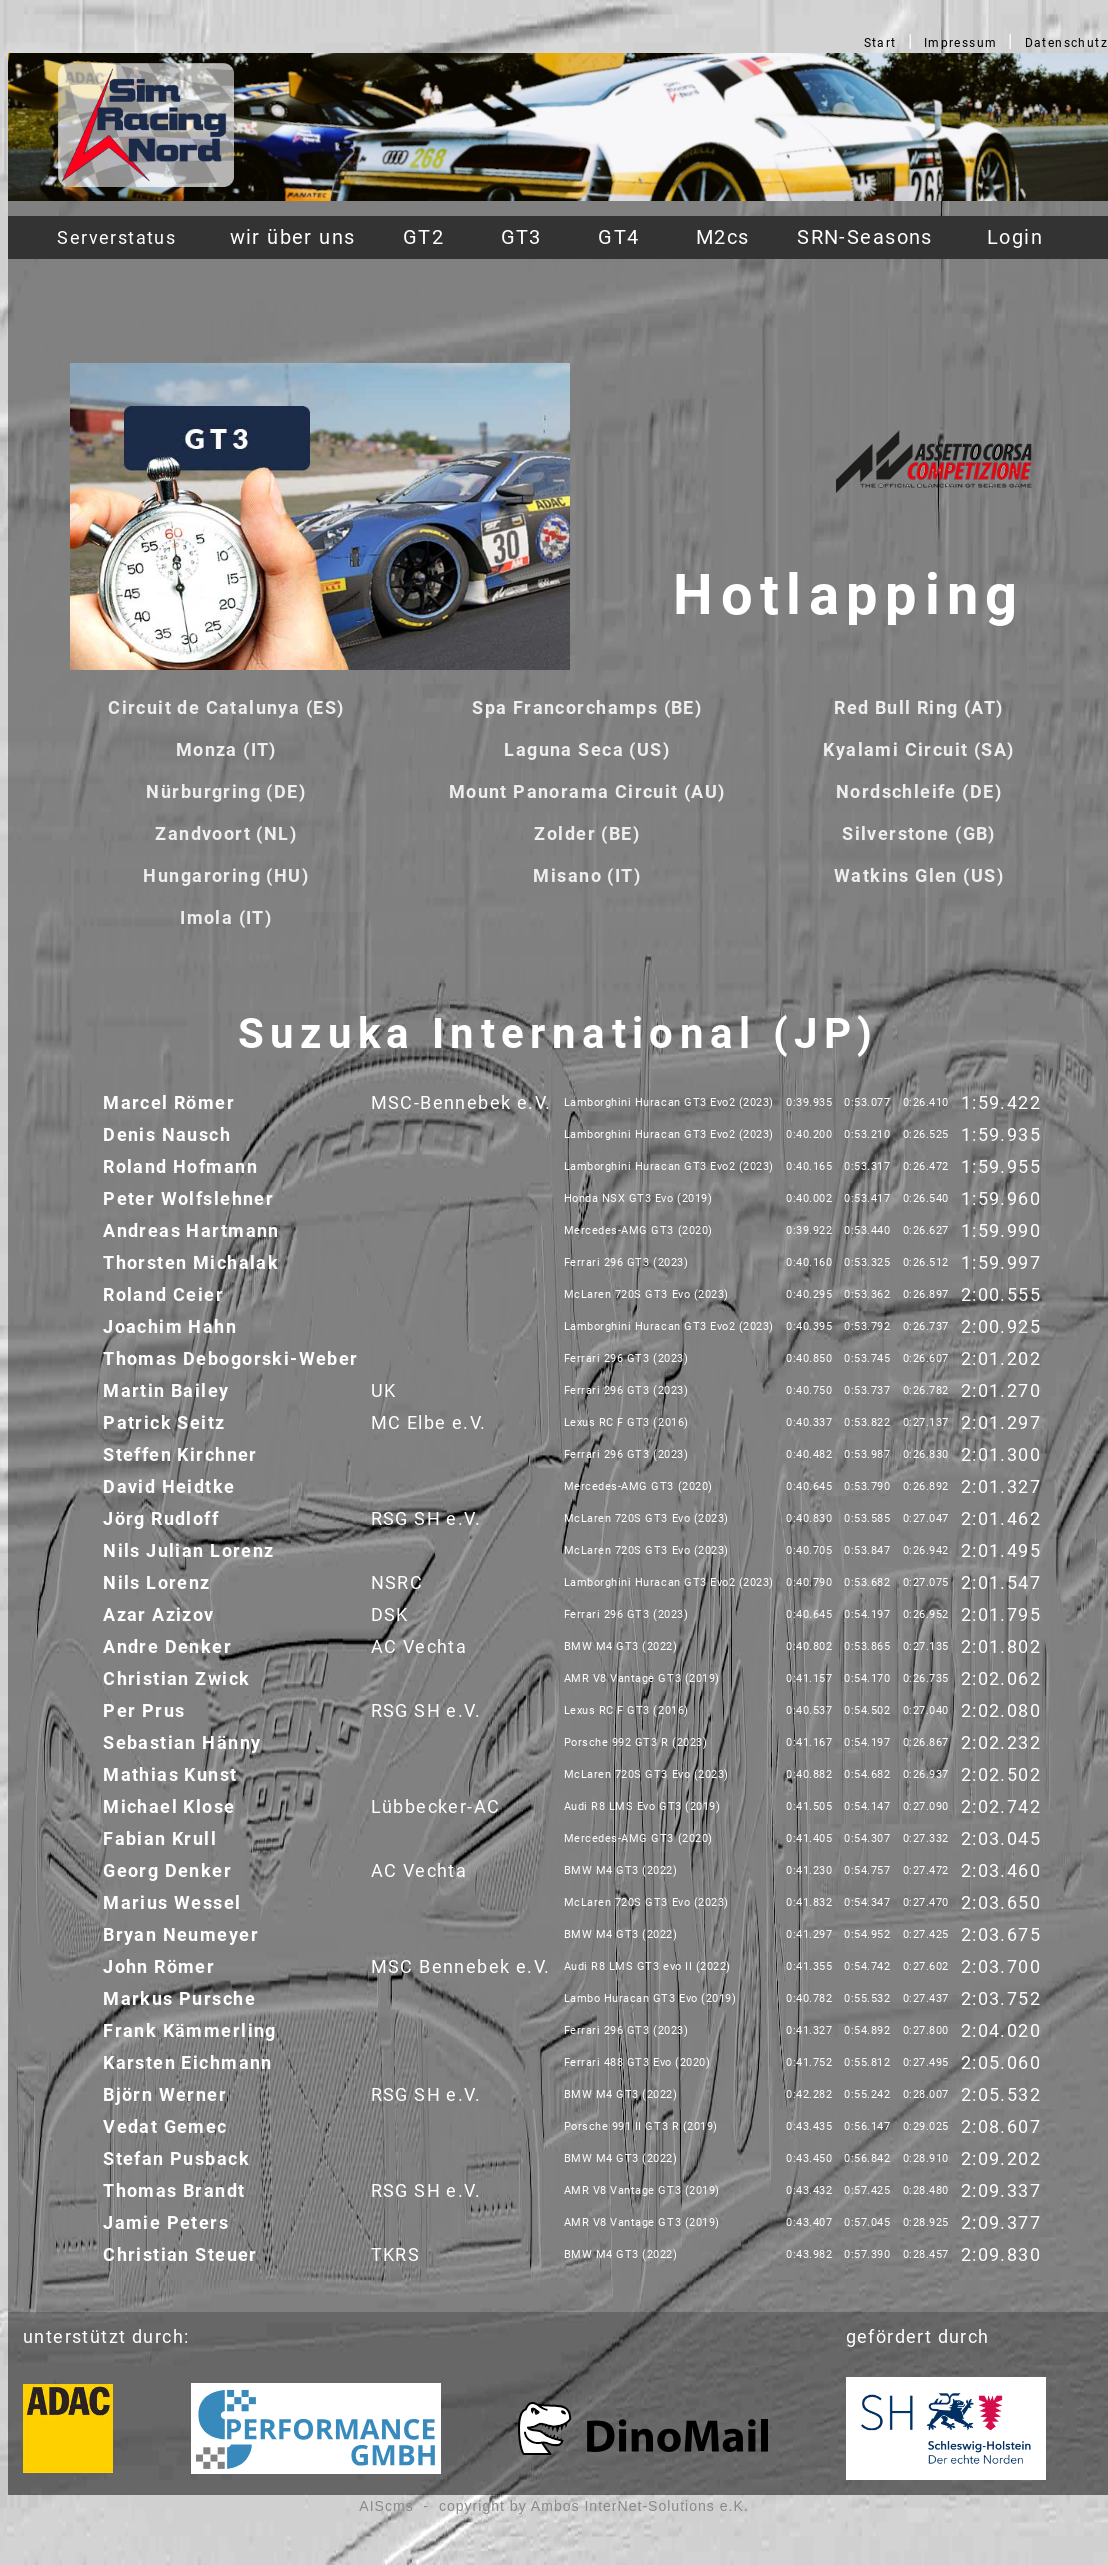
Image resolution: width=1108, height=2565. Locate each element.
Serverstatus (116, 237)
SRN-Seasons (865, 237)
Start (880, 43)
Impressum (961, 43)
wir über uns (293, 237)
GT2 (423, 237)
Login (1015, 237)
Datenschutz (1067, 43)
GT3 (521, 237)
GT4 (618, 237)
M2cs (723, 237)
